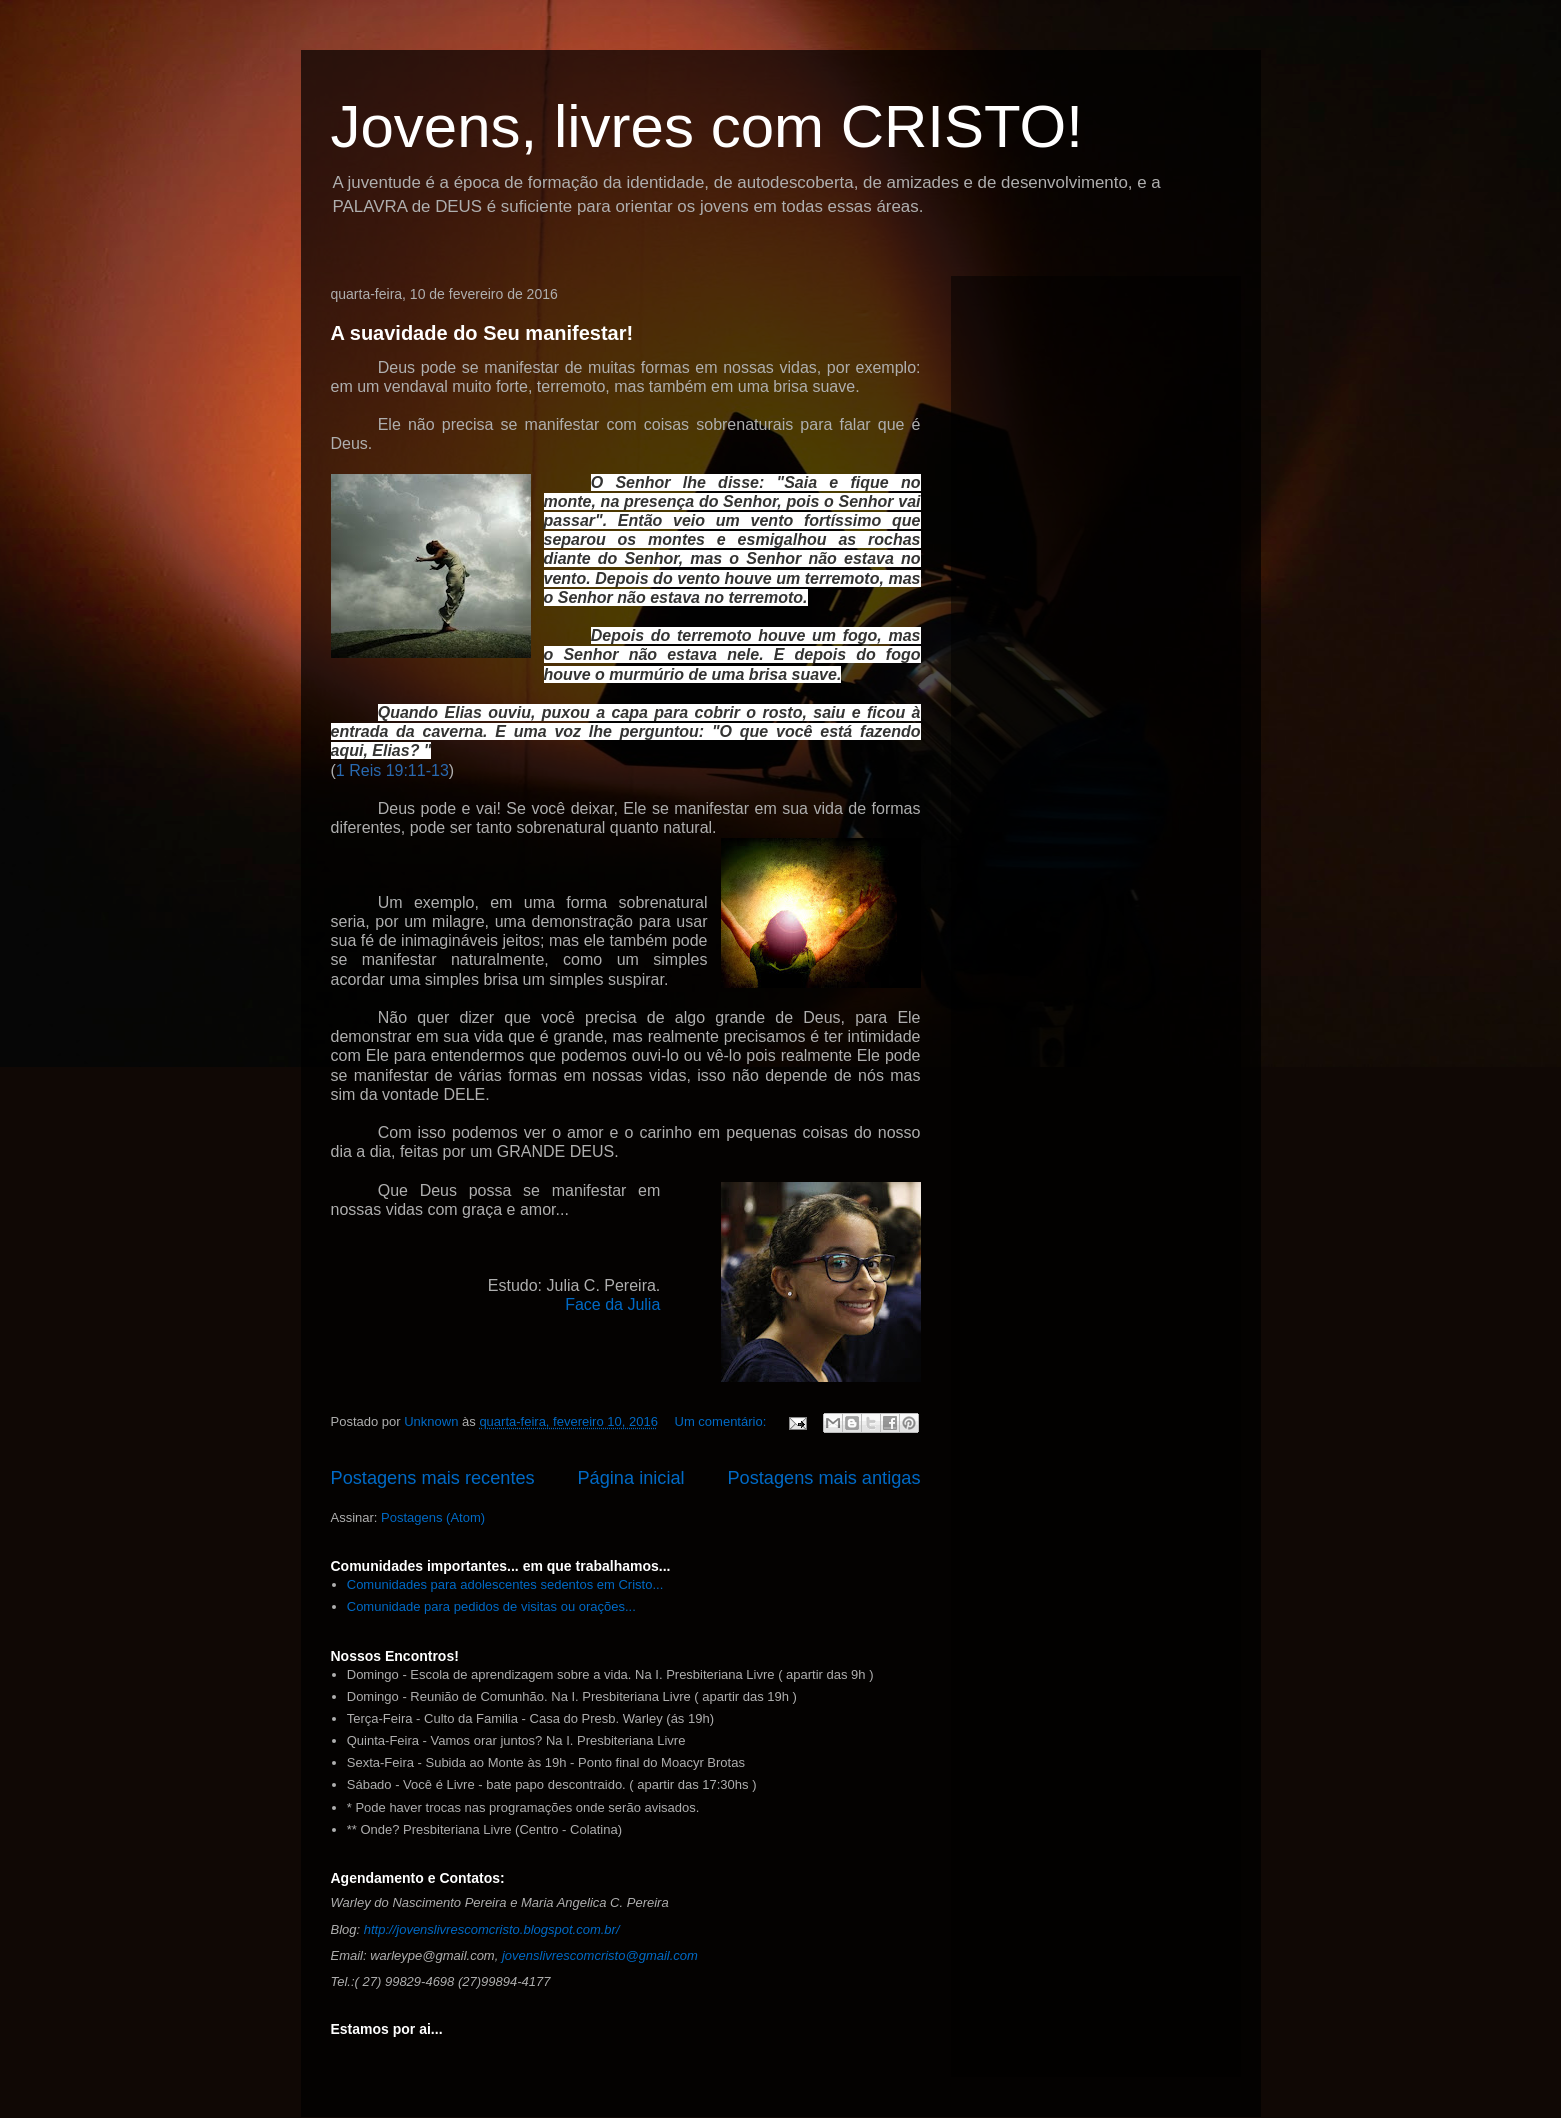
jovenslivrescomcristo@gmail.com (600, 1955)
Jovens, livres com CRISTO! (707, 126)
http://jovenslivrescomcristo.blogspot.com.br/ (492, 1929)
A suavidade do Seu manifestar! (482, 333)
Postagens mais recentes (433, 1478)
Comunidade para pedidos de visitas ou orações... (491, 1606)
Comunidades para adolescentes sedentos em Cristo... (505, 1584)
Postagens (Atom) (433, 1517)
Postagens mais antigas (823, 1478)
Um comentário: (722, 1421)
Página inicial (630, 1478)
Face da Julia (612, 1304)
